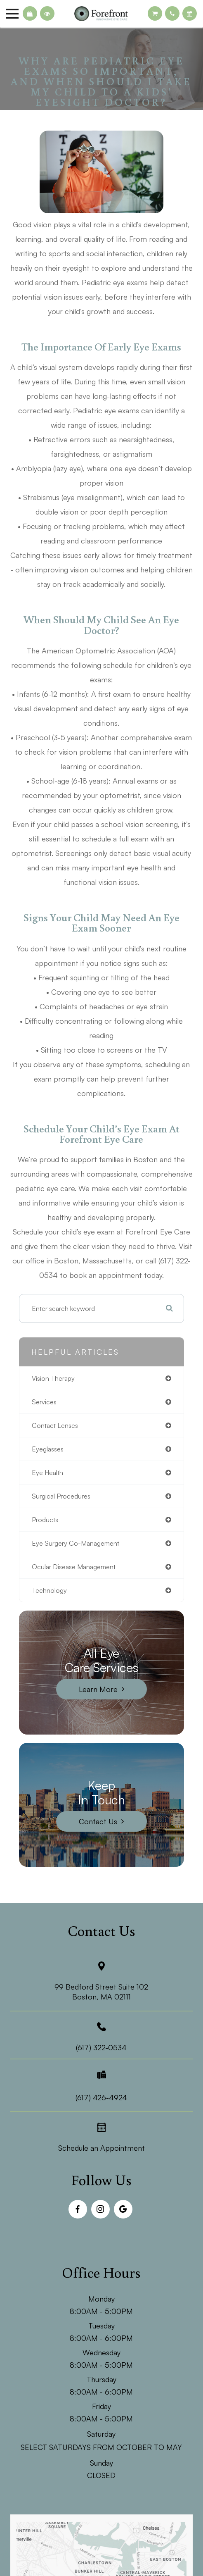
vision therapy (53, 1378)
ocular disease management (74, 1567)
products (45, 1520)
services (44, 1402)
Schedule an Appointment (101, 2147)
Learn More (98, 1689)
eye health (47, 1472)
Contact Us (98, 1821)
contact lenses (55, 1425)
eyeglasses (48, 1449)
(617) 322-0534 (101, 2047)
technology (49, 1590)
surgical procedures (61, 1496)
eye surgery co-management (75, 1543)
